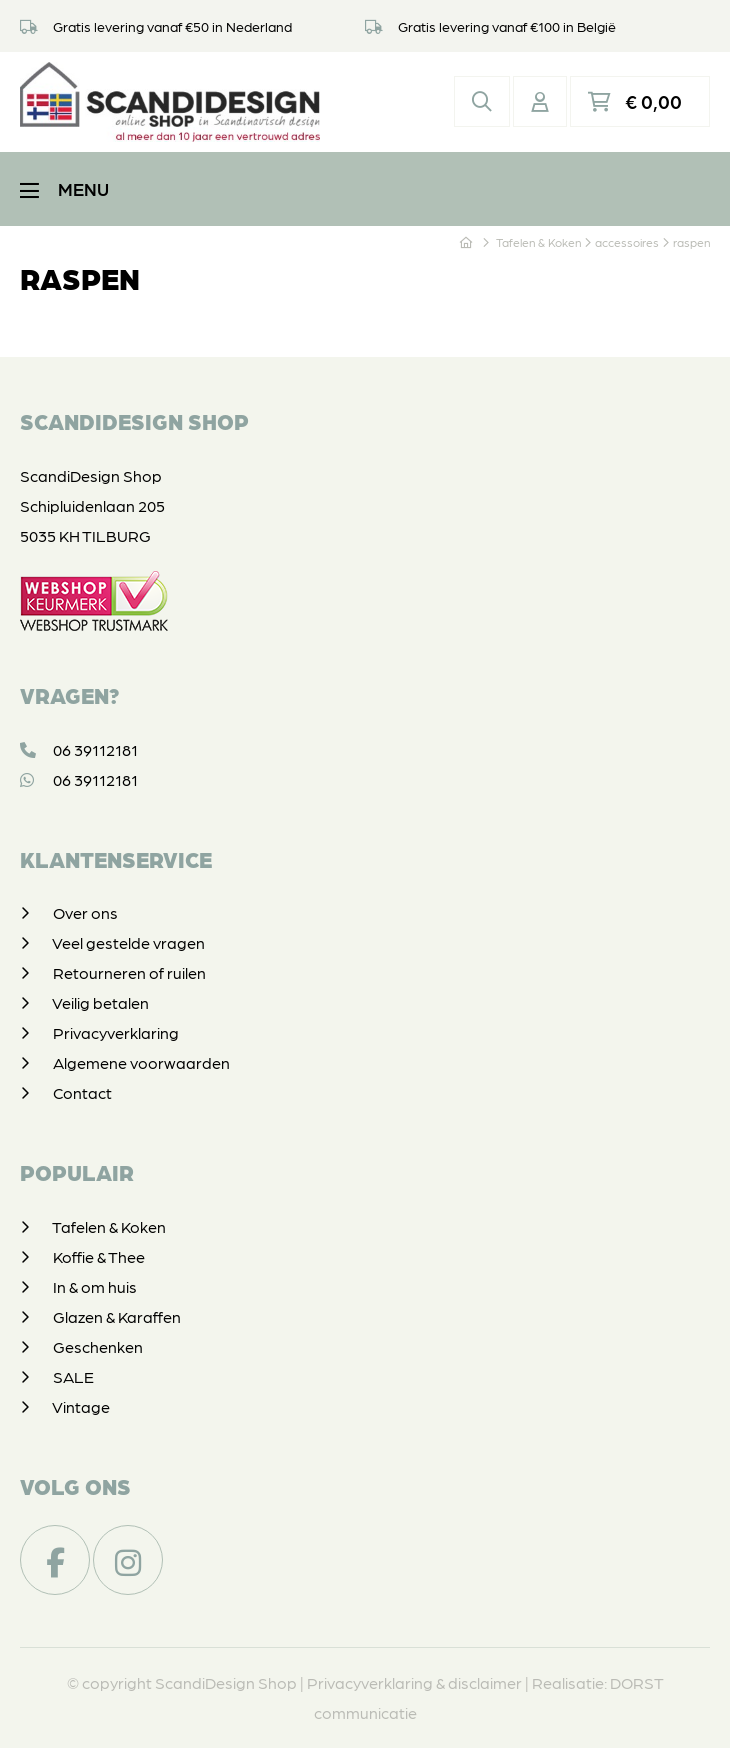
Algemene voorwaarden (141, 1062)
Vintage (81, 1406)
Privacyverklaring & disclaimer (414, 1682)
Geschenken (98, 1346)
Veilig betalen (100, 1002)
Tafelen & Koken (109, 1226)
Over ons (85, 912)
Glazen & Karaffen (117, 1316)
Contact (82, 1092)
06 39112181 (79, 749)
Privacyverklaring (116, 1032)
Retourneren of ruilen (129, 972)
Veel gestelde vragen (128, 942)
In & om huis (95, 1286)
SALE (73, 1376)
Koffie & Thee (99, 1256)
